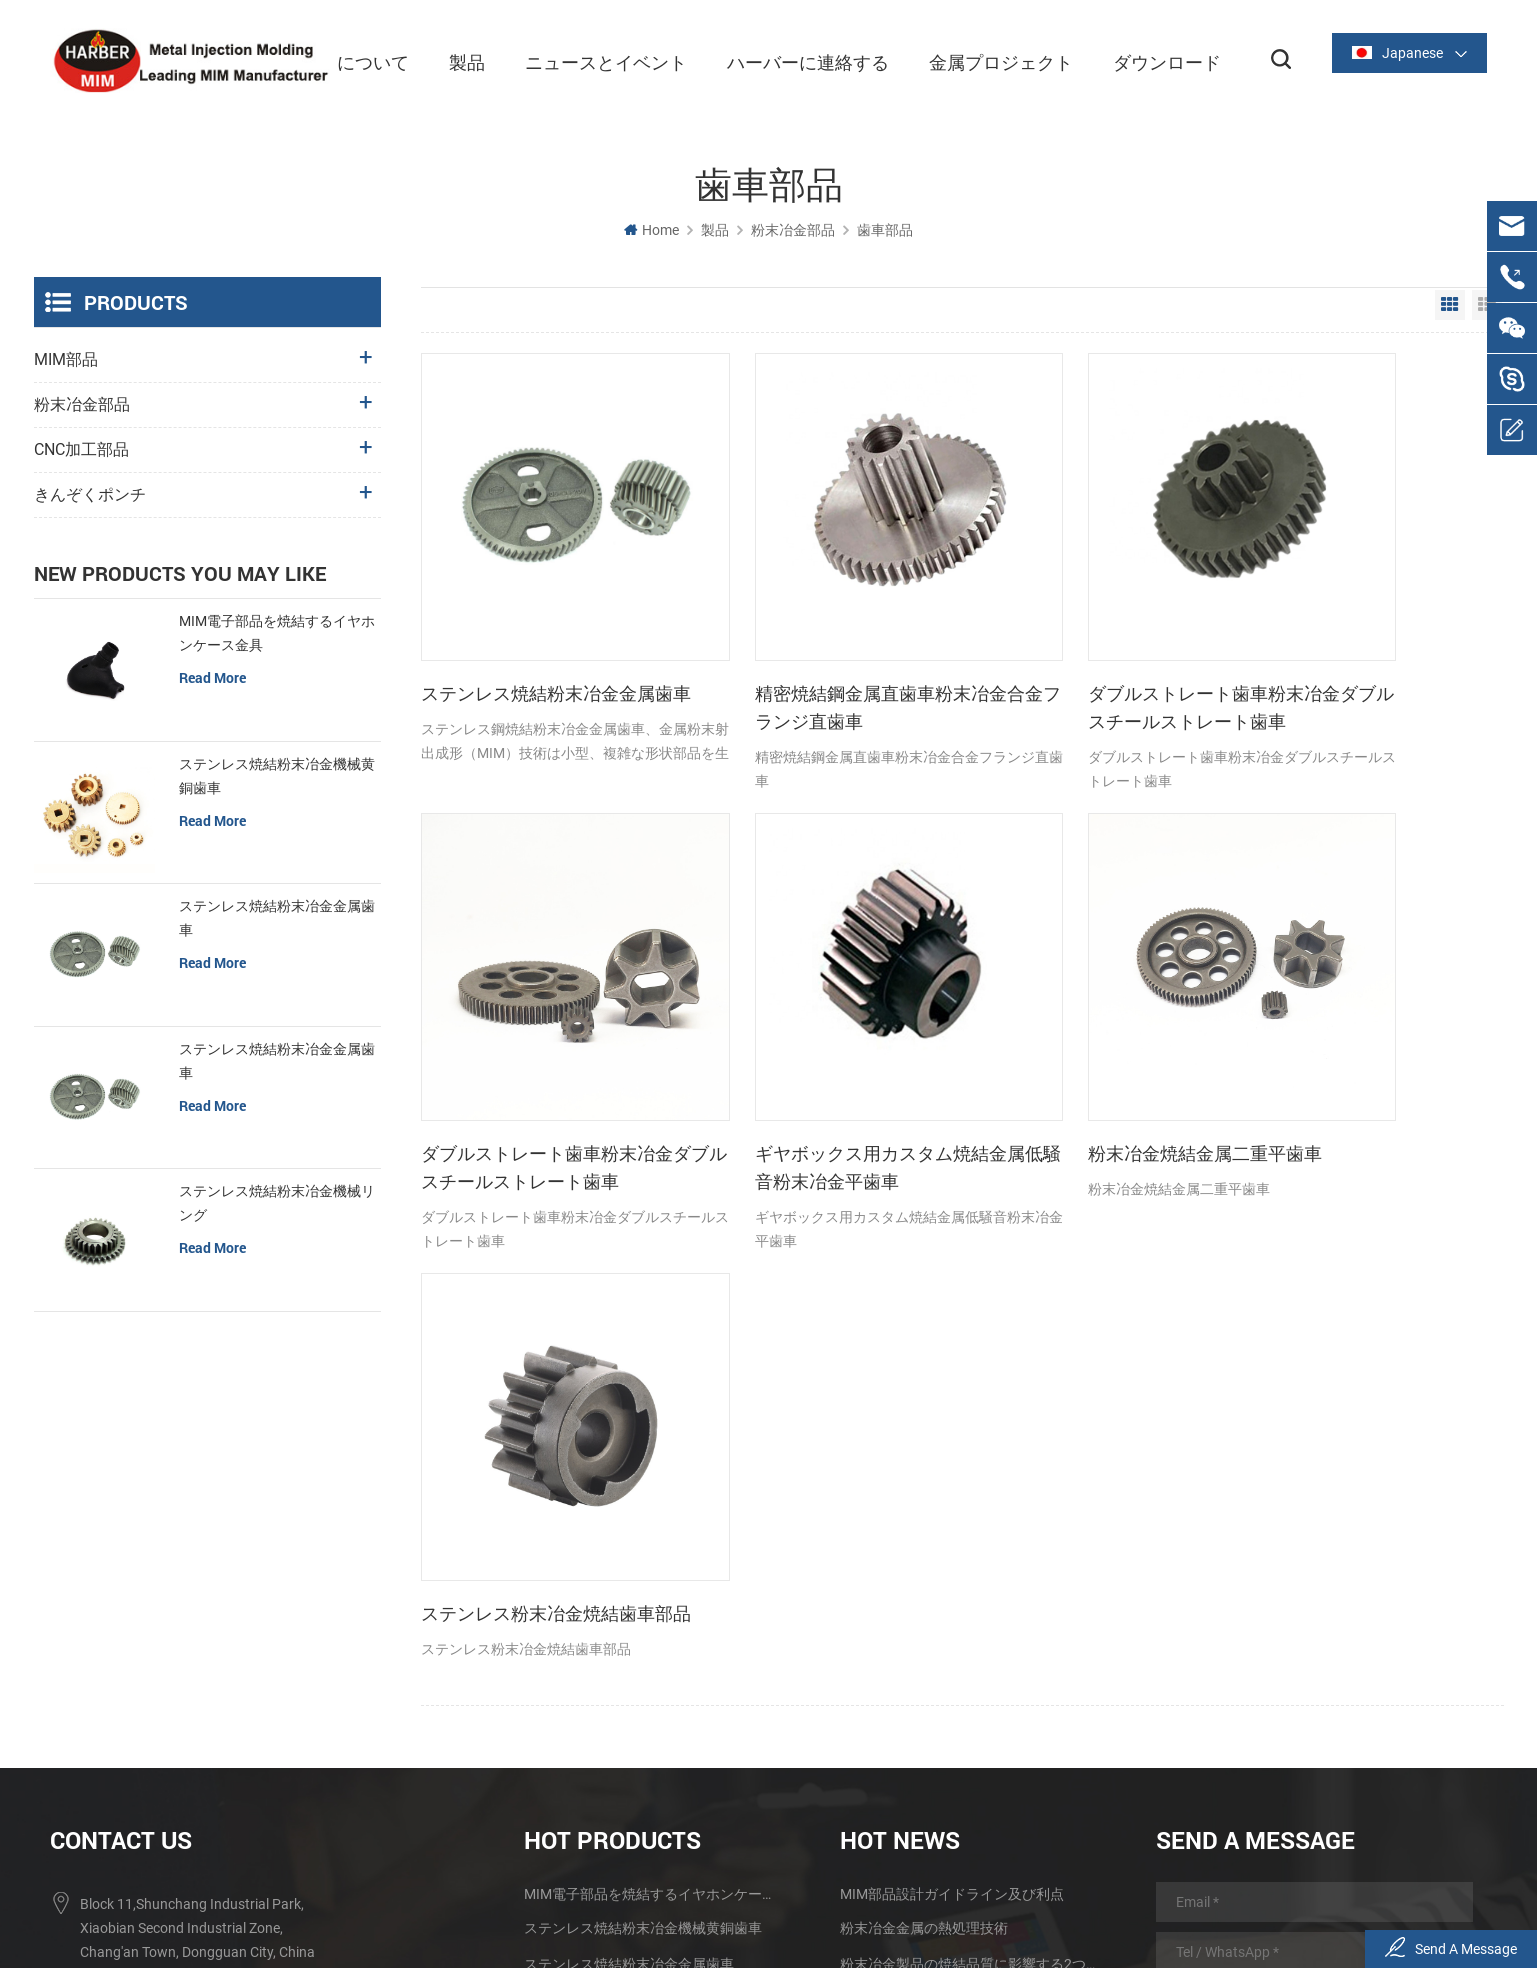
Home (651, 229)
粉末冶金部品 (793, 229)
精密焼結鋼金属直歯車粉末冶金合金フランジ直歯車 (812, 647)
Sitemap (988, 1902)
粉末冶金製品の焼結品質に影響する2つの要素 (969, 1547)
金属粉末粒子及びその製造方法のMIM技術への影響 (969, 1655)
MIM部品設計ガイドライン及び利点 (952, 1477)
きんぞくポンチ (90, 493)
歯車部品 (885, 229)
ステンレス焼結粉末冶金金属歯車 (538, 647)
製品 (458, 60)
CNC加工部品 (81, 448)
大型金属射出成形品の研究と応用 (945, 1583)
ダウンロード (1158, 60)
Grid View (1450, 304)
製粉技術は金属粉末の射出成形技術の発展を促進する (969, 1619)
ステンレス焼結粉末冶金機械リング (277, 1203)
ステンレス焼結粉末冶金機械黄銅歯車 (277, 775)
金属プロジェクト (992, 60)
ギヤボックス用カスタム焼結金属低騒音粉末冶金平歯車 (538, 1047)
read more (212, 676)
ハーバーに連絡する (799, 60)
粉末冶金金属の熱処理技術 (924, 1511)
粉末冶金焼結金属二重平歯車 (812, 1033)
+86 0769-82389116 (143, 1574)
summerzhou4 (125, 1691)
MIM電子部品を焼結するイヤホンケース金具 (277, 632)
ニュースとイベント (597, 60)
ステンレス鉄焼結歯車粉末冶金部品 (636, 1655)
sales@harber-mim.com (154, 1652)
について (364, 60)
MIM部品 (66, 358)
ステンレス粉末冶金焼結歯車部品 (1085, 1047)
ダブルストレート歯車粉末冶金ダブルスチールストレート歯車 (1085, 648)
